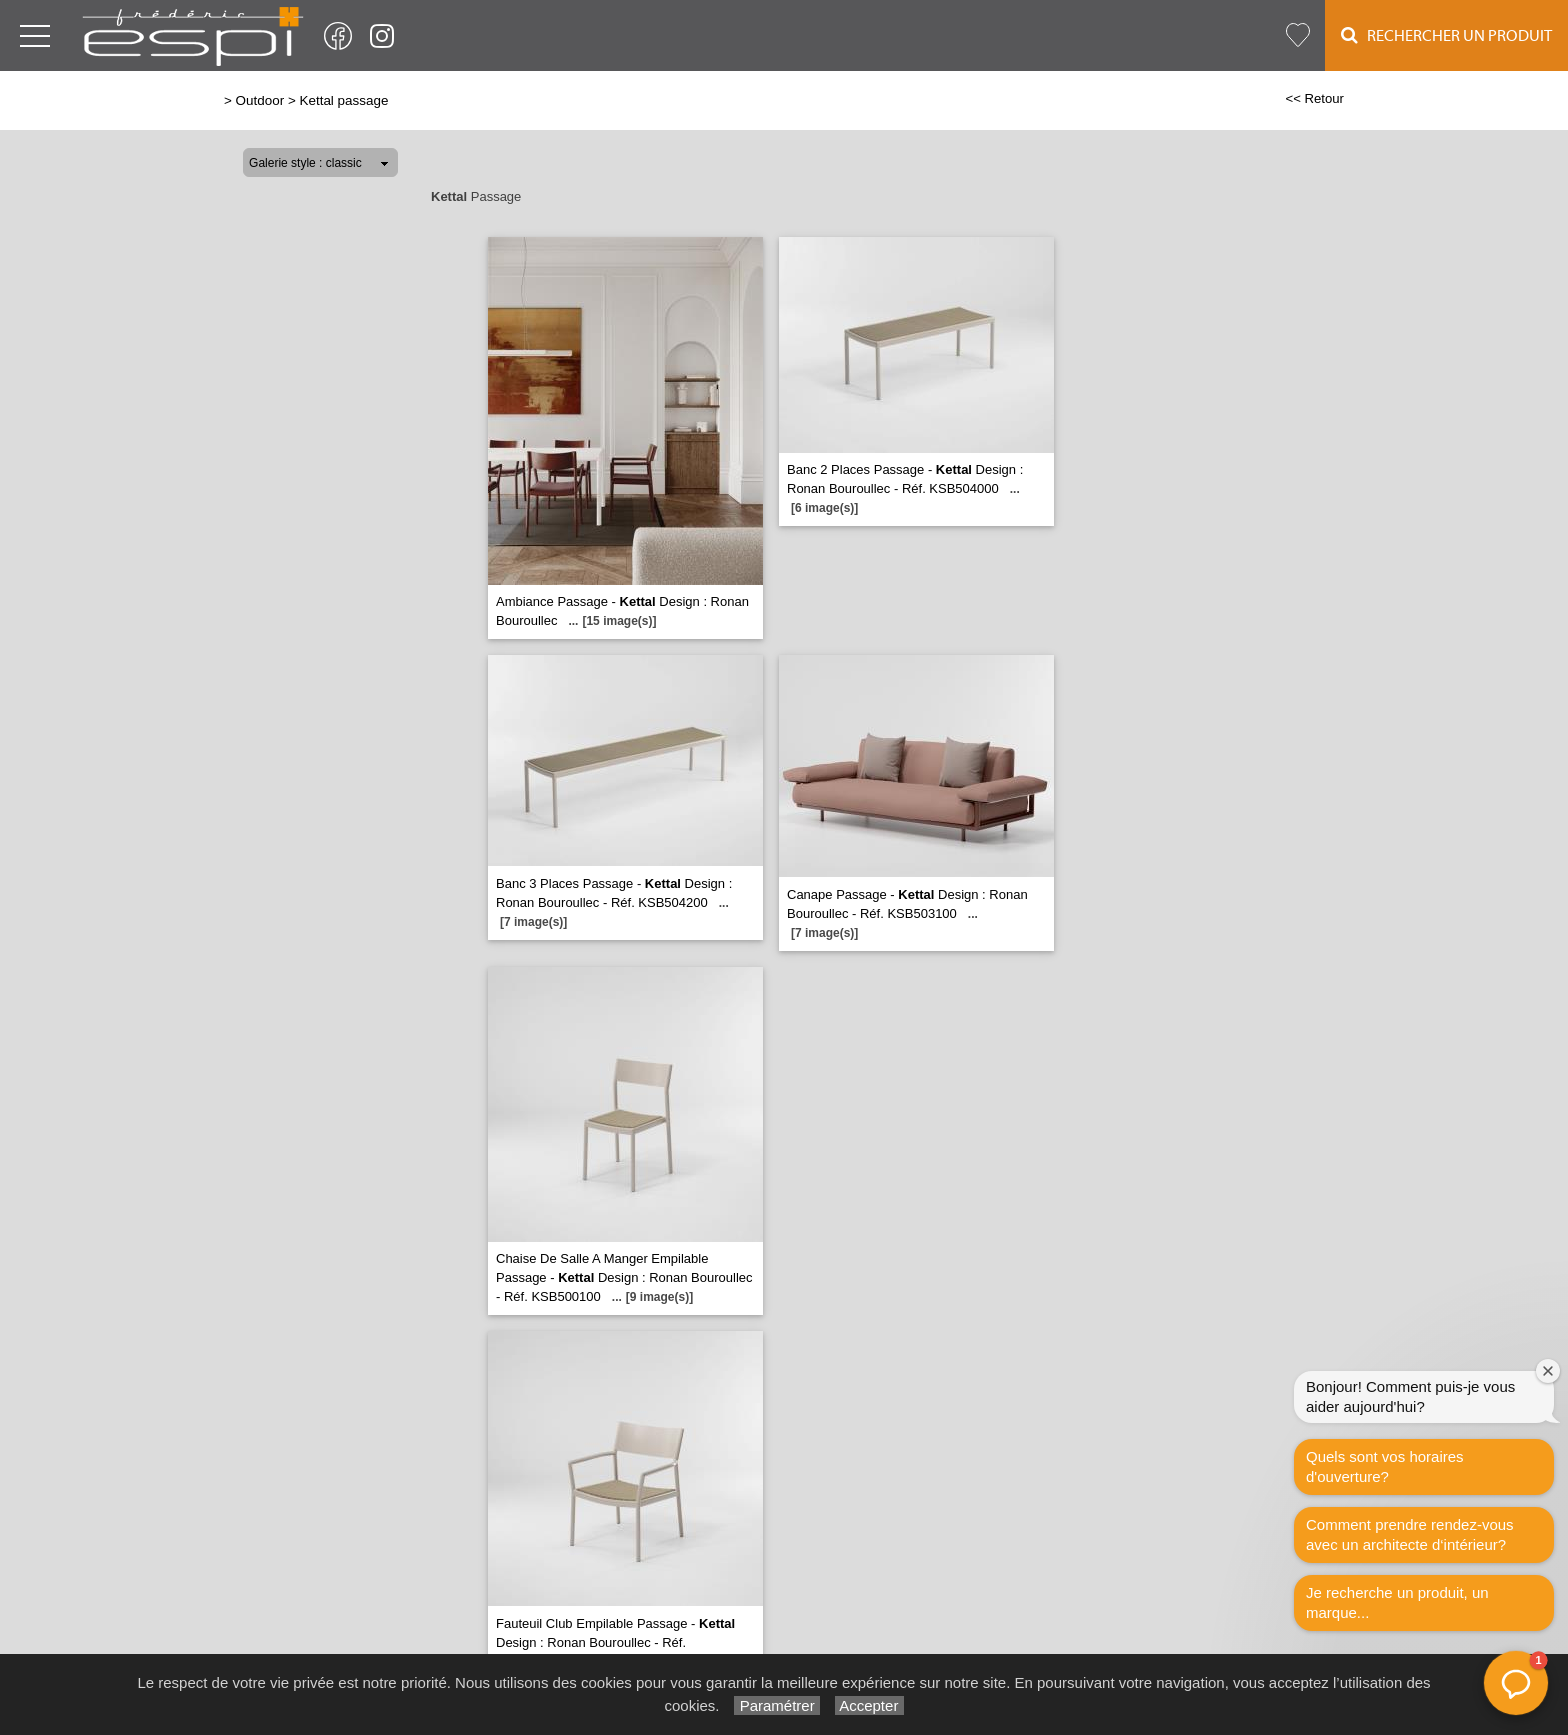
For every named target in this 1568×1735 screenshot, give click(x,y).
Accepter (869, 1705)
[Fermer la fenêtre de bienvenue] (1548, 1371)
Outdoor (260, 100)
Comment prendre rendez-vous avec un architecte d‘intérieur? (1410, 1534)
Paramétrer (776, 1705)
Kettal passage (343, 100)
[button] (1516, 1683)
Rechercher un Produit (1446, 35)
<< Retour (1314, 98)
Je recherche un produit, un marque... (1397, 1602)
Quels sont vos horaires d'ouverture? (1385, 1466)
